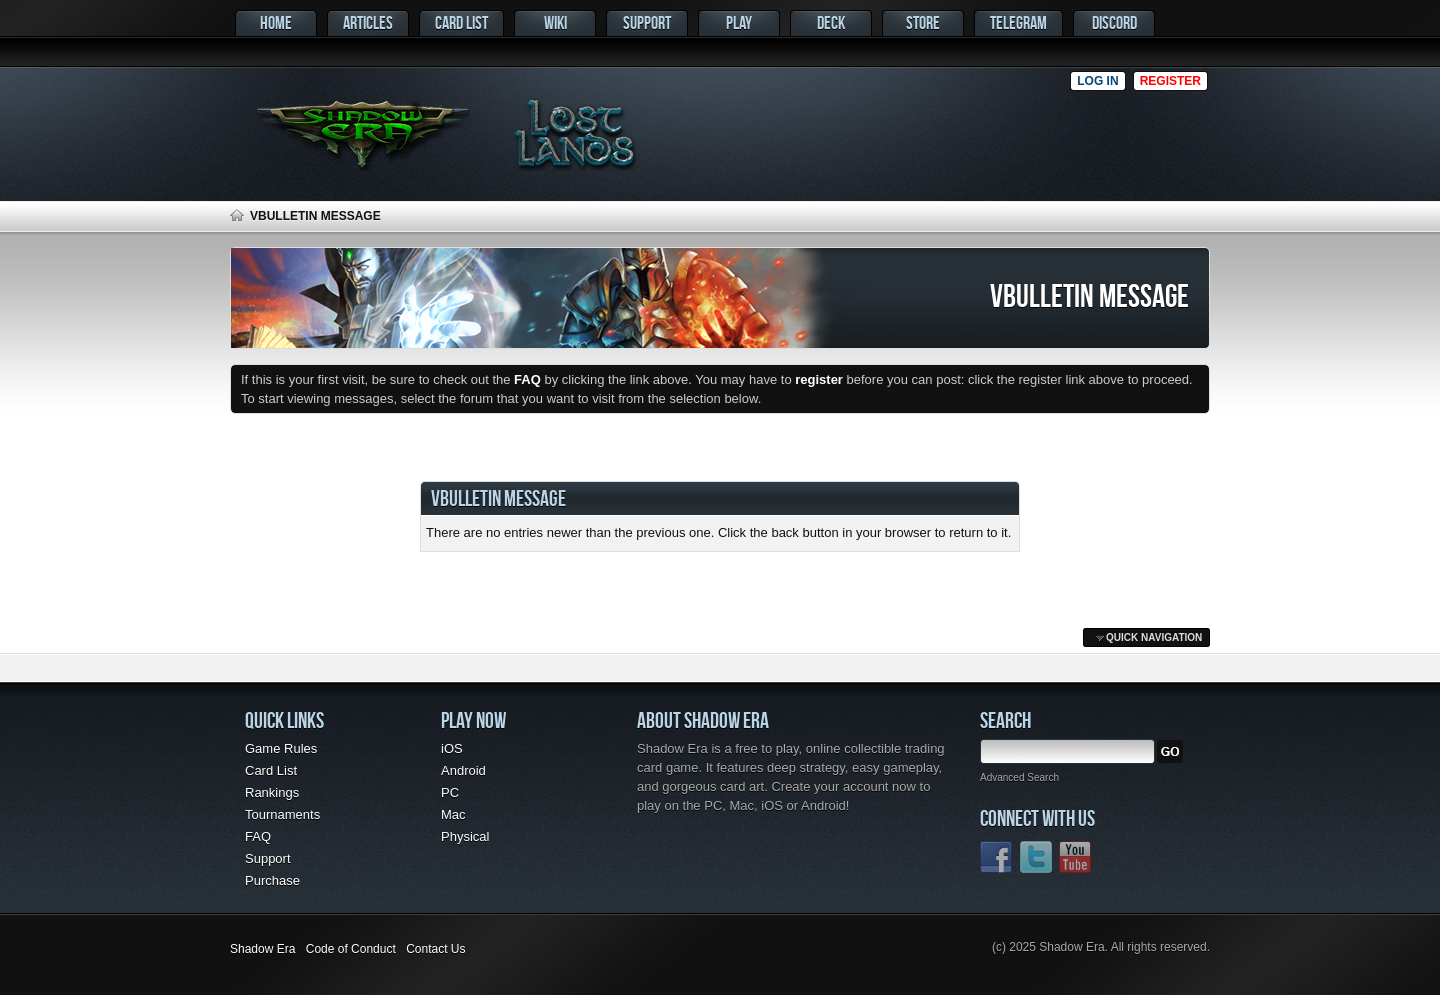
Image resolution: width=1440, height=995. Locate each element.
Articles (368, 22)
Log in (1097, 81)
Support (647, 22)
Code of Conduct (351, 949)
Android (463, 770)
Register (1170, 81)
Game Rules (281, 748)
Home (276, 22)
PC (450, 792)
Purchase (272, 880)
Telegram (1018, 22)
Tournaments (282, 814)
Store (923, 22)
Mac (453, 814)
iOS (452, 748)
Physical (465, 836)
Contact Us (435, 949)
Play (739, 22)
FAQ (258, 836)
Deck (831, 22)
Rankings (272, 792)
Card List (461, 22)
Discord (1114, 22)
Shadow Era (262, 949)
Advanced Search (1019, 777)
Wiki (555, 22)
